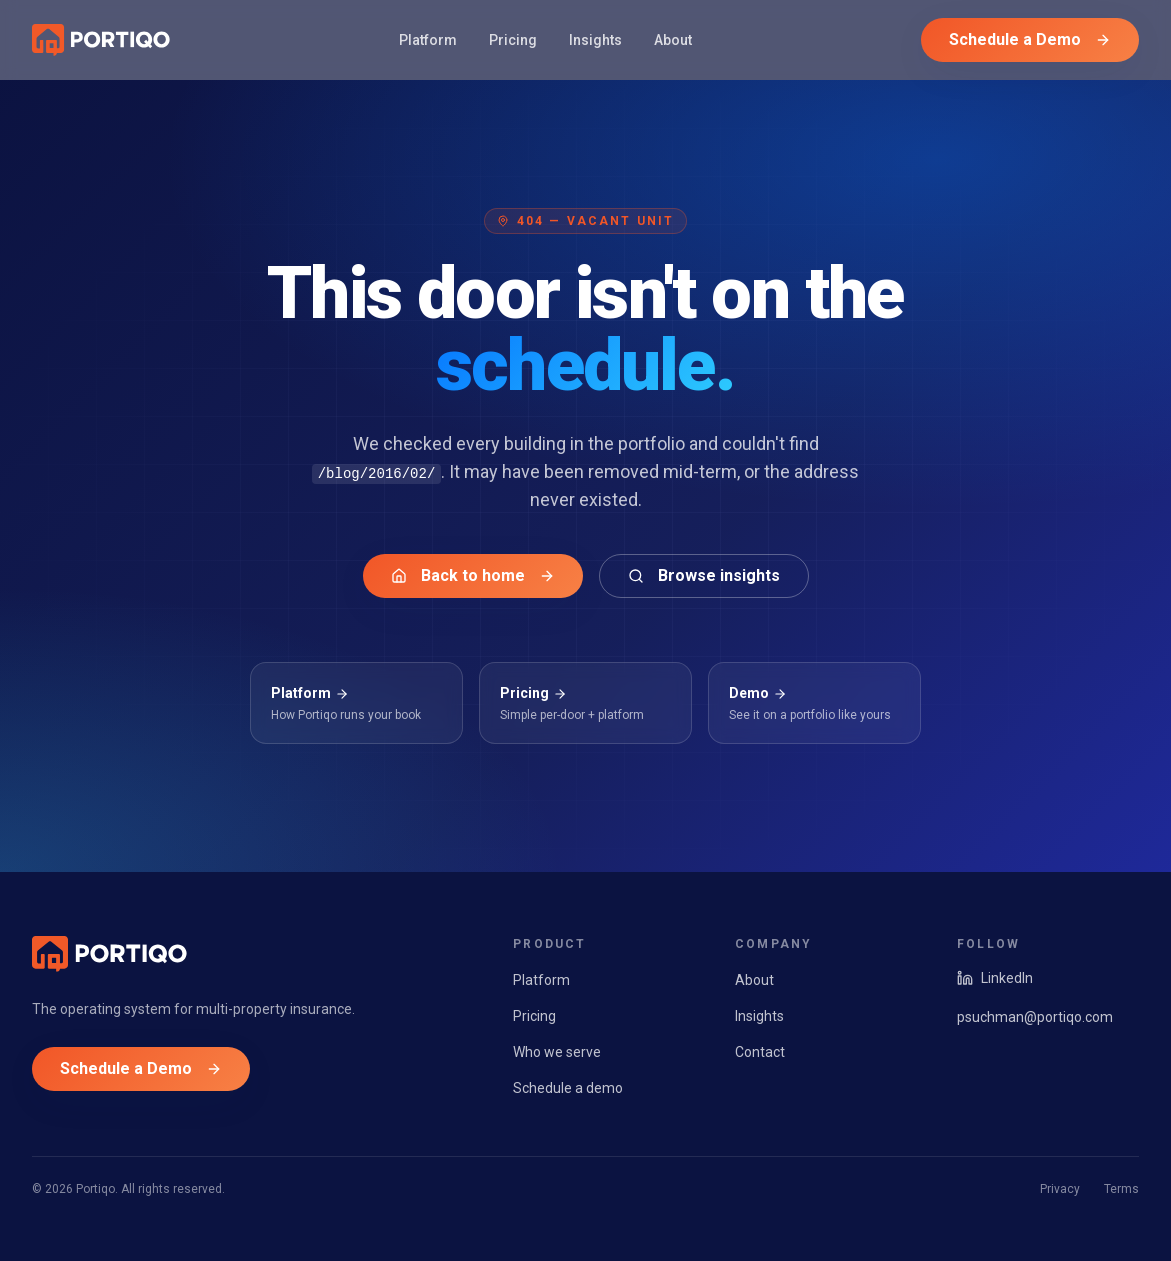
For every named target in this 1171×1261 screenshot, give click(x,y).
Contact (760, 1052)
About (673, 40)
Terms (1121, 1189)
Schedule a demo (568, 1088)
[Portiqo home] (101, 40)
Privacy (1060, 1189)
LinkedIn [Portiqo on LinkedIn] (995, 978)
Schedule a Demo (1030, 39)
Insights (595, 40)
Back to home (473, 575)
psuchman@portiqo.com (1035, 1017)
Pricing (513, 40)
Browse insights (704, 575)
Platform (428, 40)
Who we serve (557, 1052)
